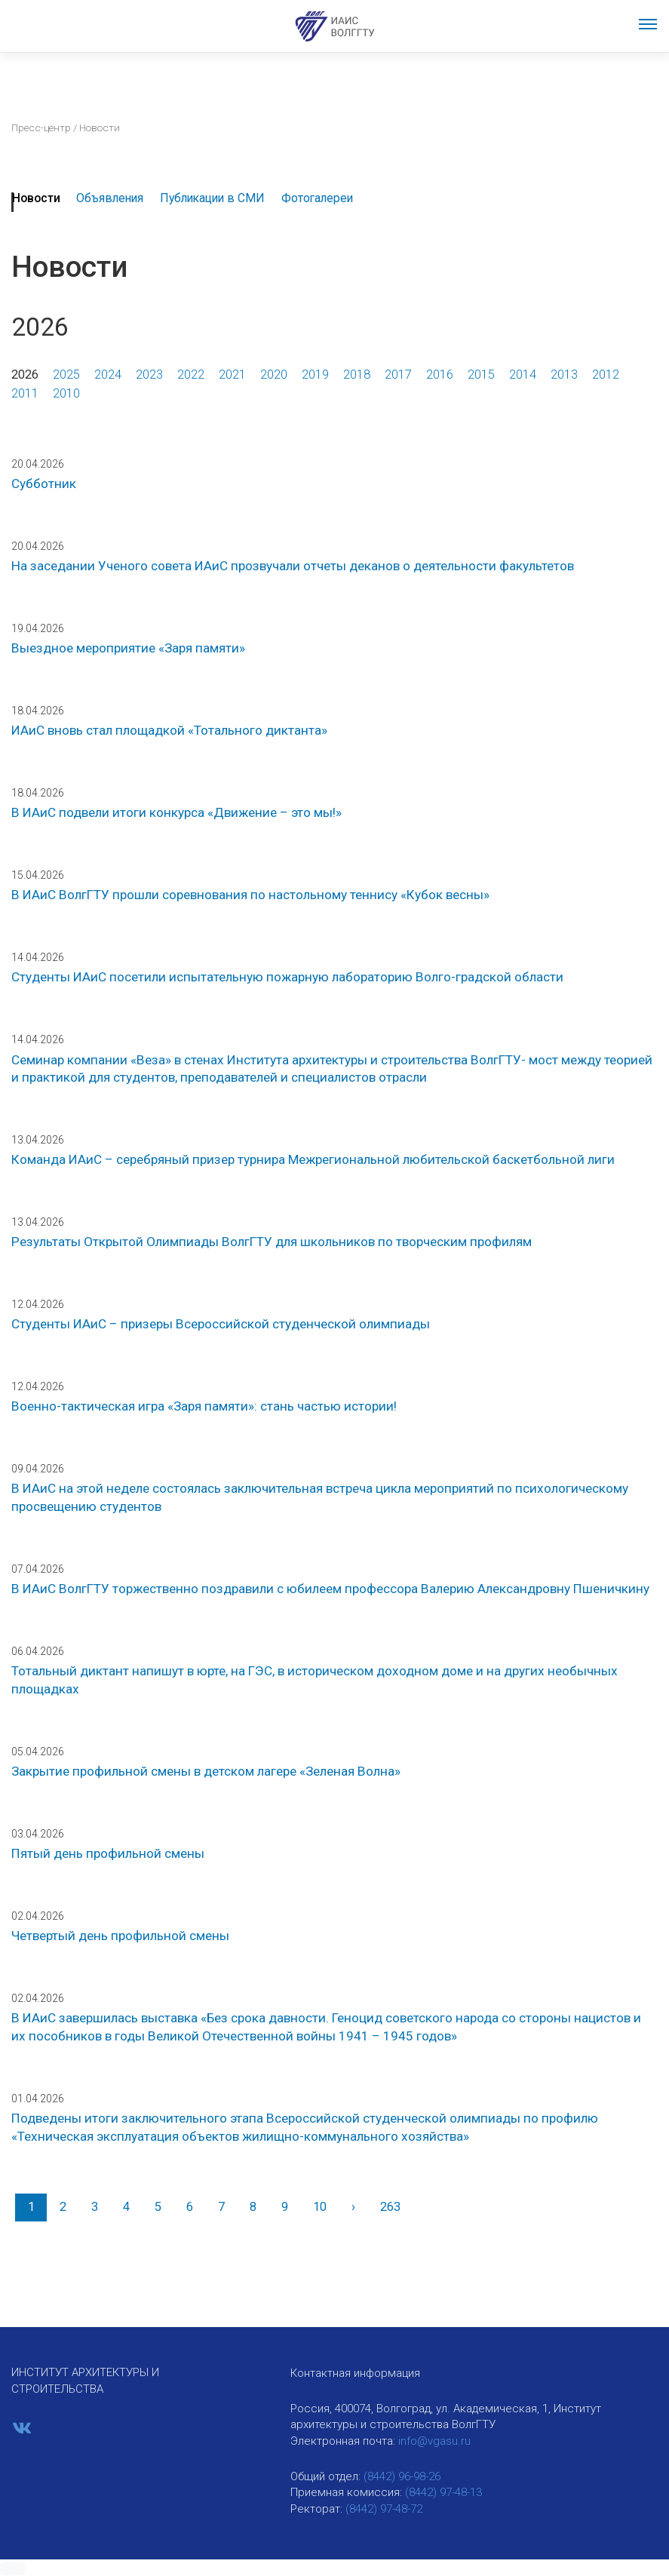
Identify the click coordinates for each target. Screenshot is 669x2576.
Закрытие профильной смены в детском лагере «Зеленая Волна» (205, 1771)
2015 (481, 374)
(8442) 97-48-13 (443, 2492)
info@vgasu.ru (434, 2441)
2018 (356, 374)
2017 (398, 374)
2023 (149, 374)
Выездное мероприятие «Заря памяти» (128, 648)
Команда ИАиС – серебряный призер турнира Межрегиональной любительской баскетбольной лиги (313, 1159)
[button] (13, 2568)
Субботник (43, 483)
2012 (605, 374)
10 (320, 2207)
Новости (36, 198)
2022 (190, 374)
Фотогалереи (317, 198)
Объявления (109, 198)
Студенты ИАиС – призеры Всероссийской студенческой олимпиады (220, 1323)
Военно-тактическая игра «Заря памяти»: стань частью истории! (204, 1406)
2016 (439, 374)
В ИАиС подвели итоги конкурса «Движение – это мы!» (176, 812)
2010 (66, 393)
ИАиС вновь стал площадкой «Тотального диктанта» (169, 730)
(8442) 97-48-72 (383, 2509)
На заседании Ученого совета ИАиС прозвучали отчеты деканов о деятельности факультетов (292, 565)
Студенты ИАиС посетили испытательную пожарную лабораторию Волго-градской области (287, 976)
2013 (564, 374)
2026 (24, 374)
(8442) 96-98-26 (402, 2476)
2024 (107, 374)
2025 (66, 374)
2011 (24, 393)
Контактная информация (355, 2373)
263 (390, 2207)
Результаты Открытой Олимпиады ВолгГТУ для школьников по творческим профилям (271, 1241)
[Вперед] (353, 2207)
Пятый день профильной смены (107, 1853)
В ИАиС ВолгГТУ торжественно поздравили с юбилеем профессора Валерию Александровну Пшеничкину (330, 1588)
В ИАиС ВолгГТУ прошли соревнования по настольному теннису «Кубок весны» (250, 894)
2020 (273, 374)
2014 (522, 374)
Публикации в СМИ (212, 198)
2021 (232, 374)
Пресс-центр (41, 127)
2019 (315, 374)
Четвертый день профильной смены (120, 1935)
